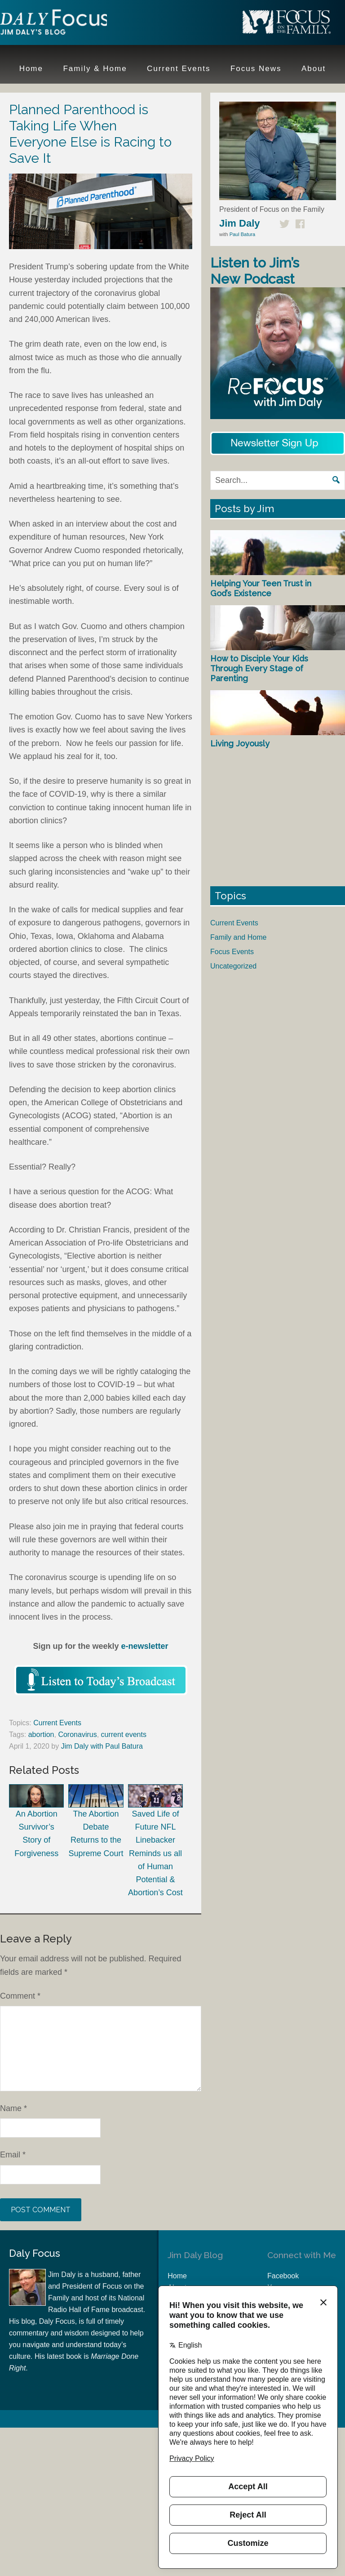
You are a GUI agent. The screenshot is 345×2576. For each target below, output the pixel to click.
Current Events (57, 1723)
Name (13, 2108)
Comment (20, 1995)
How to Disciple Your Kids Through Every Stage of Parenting (259, 668)
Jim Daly (58, 24)
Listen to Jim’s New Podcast (254, 271)
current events (123, 1734)
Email (13, 2154)
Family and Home (238, 937)
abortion (41, 1734)
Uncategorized (233, 966)
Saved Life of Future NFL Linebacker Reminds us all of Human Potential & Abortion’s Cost (155, 1840)
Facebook (283, 2276)
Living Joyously (240, 743)
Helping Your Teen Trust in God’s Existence (260, 588)
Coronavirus (77, 1734)
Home (177, 2276)
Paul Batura (242, 234)
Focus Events (232, 951)
